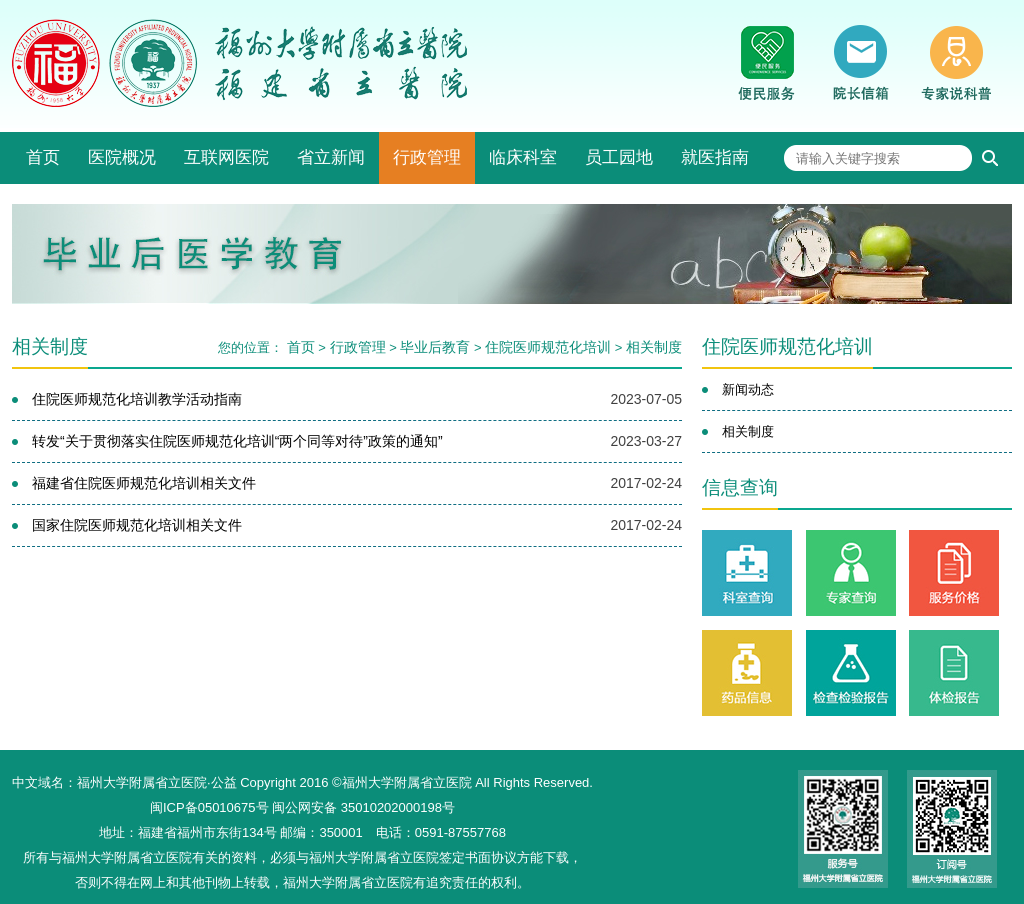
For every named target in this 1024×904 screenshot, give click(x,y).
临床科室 (523, 157)
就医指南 (715, 157)
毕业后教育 (435, 347)
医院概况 (122, 157)
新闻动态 (748, 389)
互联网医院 (226, 157)
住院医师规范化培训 (548, 347)
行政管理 (427, 157)
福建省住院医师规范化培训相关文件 (144, 483)
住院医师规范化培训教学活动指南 (137, 399)
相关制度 (654, 347)
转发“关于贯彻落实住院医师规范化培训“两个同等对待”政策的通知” (237, 441)
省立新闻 (331, 157)
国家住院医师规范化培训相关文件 (137, 525)
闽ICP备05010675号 (209, 807)
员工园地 (619, 157)
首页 (43, 157)
